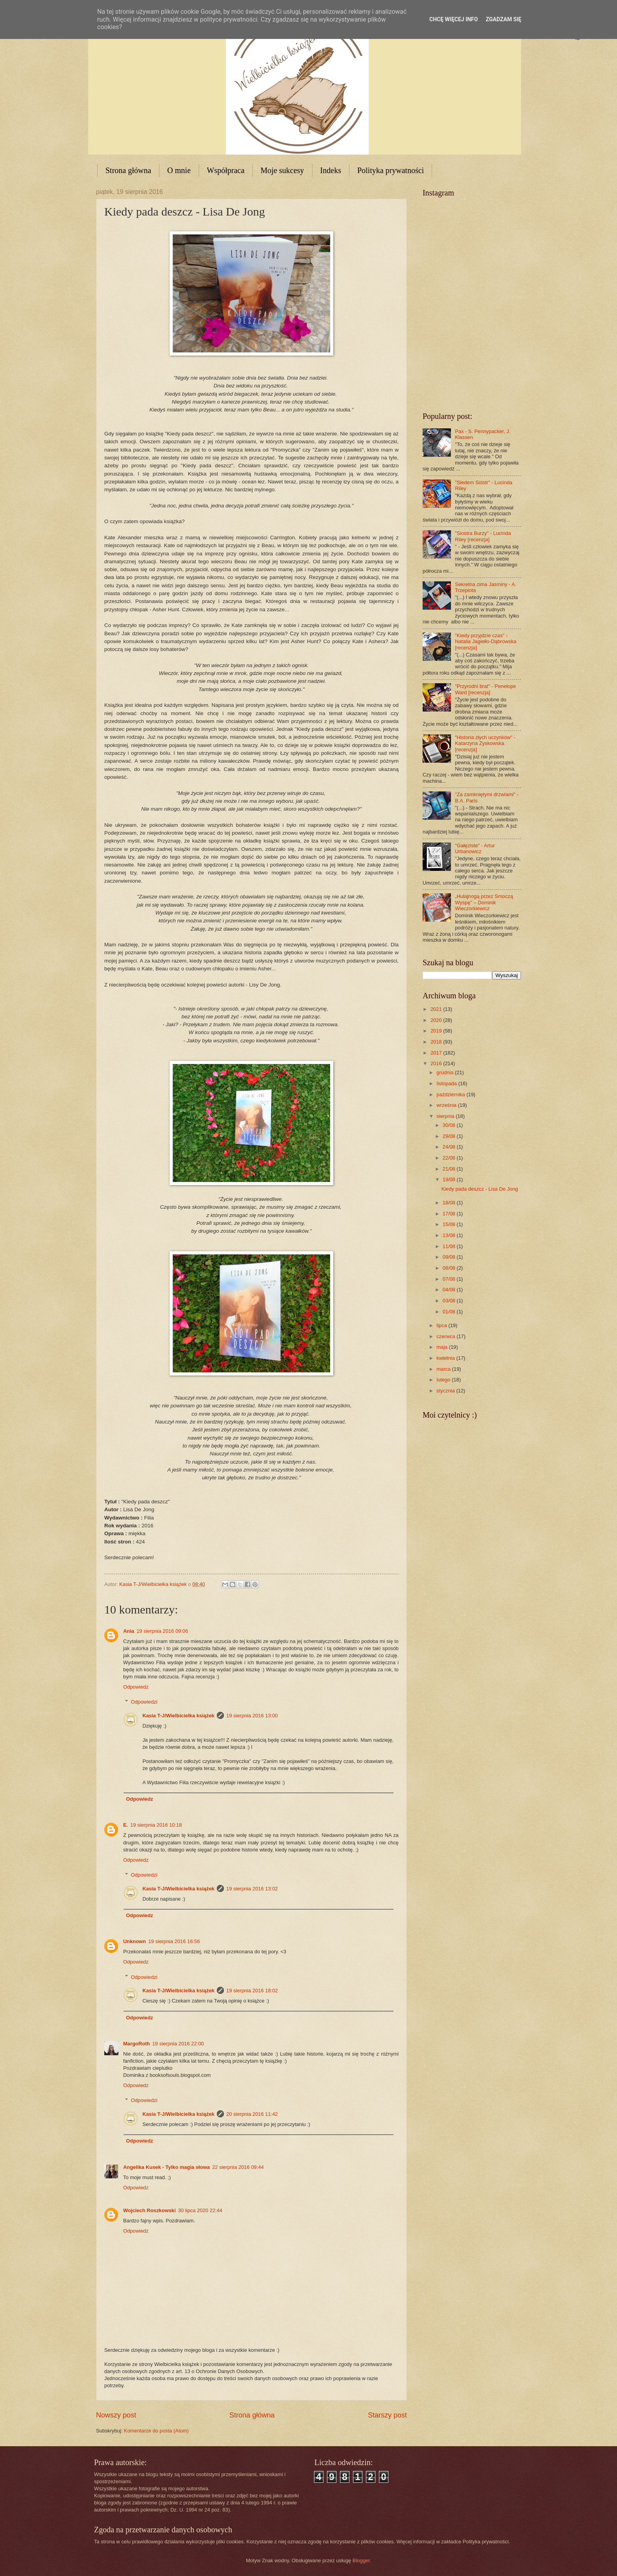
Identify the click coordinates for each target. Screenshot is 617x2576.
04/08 (450, 1290)
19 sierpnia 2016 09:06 (162, 1631)
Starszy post (387, 2415)
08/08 (450, 1268)
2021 (436, 1009)
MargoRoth (136, 2044)
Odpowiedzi (144, 1702)
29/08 (450, 1136)
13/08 (450, 1235)
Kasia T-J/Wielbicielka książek (178, 1716)
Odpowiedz (135, 1687)
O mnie (178, 170)
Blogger (361, 2560)
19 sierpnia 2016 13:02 (252, 1889)
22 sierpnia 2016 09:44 (238, 2167)
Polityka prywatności (390, 170)
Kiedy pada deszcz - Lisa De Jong (480, 1189)
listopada (447, 1083)
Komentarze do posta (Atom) (156, 2431)
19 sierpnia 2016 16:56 (174, 1941)
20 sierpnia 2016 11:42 (252, 2114)
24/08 (450, 1147)
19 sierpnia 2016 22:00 (178, 2044)
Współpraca (226, 170)
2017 (436, 1053)
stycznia (446, 1391)
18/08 (450, 1203)
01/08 (450, 1312)
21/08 (450, 1169)
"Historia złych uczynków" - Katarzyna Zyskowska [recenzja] (485, 743)
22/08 (450, 1158)
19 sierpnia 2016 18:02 (252, 1990)
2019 (436, 1031)
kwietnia (446, 1358)
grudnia (445, 1072)
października (451, 1094)
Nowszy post (116, 2415)
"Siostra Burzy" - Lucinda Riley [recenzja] (483, 536)
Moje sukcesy (282, 170)
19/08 (450, 1179)
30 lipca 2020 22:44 (200, 2210)
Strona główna (128, 170)
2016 (436, 1063)
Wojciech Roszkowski (149, 2210)
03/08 (450, 1301)
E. (125, 1825)
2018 (436, 1042)
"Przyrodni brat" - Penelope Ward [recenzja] (485, 689)
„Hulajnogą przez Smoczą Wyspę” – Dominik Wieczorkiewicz (484, 902)
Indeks (330, 170)
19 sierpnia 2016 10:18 (156, 1825)
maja (442, 1347)
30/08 (450, 1125)
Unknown (134, 1941)
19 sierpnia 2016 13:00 (252, 1716)
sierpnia (446, 1116)
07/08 (450, 1279)
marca (444, 1369)
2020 (436, 1020)
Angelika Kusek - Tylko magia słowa (166, 2167)
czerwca (446, 1336)
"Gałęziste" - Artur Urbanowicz (475, 848)
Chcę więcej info (453, 19)
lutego (444, 1380)
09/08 (450, 1257)
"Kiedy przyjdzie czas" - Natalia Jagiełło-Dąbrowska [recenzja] (485, 641)
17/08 (450, 1214)
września (447, 1105)
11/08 (450, 1246)
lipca (442, 1325)
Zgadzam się (503, 19)
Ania (128, 1631)
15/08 (450, 1224)
